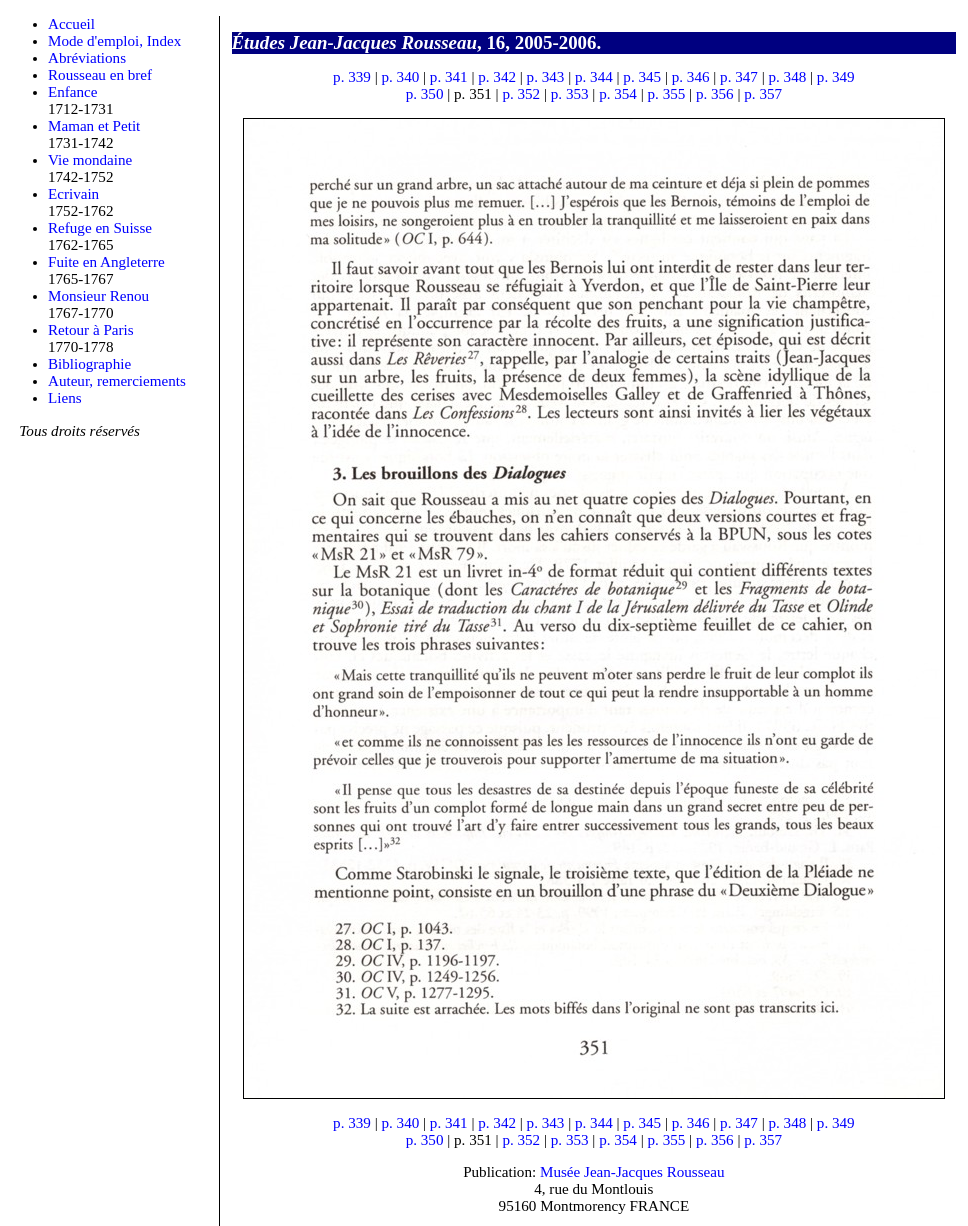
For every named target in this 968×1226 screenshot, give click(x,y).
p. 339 (352, 77)
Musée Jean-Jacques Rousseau (632, 1172)
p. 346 (691, 77)
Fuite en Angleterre (106, 262)
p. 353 (570, 94)
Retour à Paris (91, 330)
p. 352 (521, 94)
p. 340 (400, 77)
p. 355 (667, 94)
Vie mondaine (90, 160)
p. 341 (449, 77)
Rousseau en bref (100, 75)
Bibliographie (89, 364)
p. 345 (642, 77)
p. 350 (425, 94)
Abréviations (87, 58)
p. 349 (836, 77)
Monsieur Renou (98, 296)
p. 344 (594, 77)
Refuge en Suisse (100, 228)
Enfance (73, 92)
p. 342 (497, 77)
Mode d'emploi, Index (114, 41)
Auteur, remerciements (117, 381)
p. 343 (546, 77)
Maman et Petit (94, 126)
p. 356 (715, 94)
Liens (65, 398)
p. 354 (618, 94)
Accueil (71, 24)
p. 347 (739, 77)
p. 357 (763, 94)
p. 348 (787, 77)
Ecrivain (73, 194)
